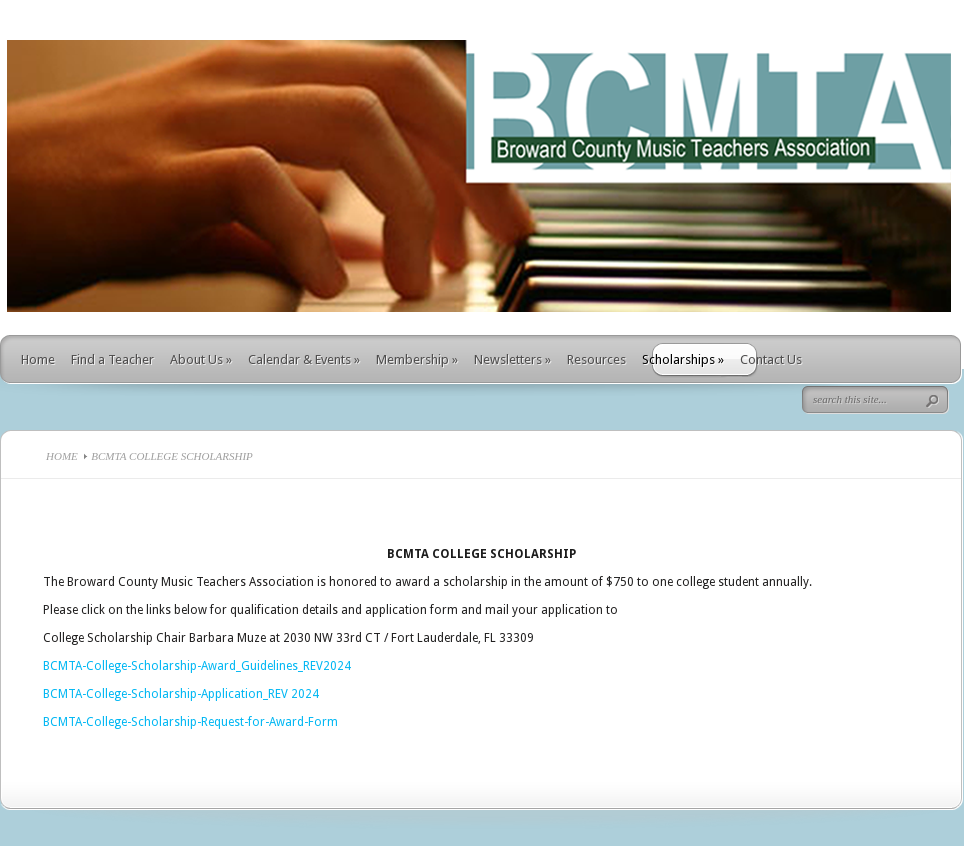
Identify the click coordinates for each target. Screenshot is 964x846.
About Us (201, 359)
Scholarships (683, 359)
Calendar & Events (304, 359)
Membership (417, 359)
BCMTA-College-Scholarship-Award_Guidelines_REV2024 (197, 666)
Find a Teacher (112, 359)
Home (38, 359)
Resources (596, 359)
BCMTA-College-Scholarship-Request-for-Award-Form (190, 722)
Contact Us (771, 359)
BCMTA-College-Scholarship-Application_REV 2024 (181, 694)
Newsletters (512, 359)
